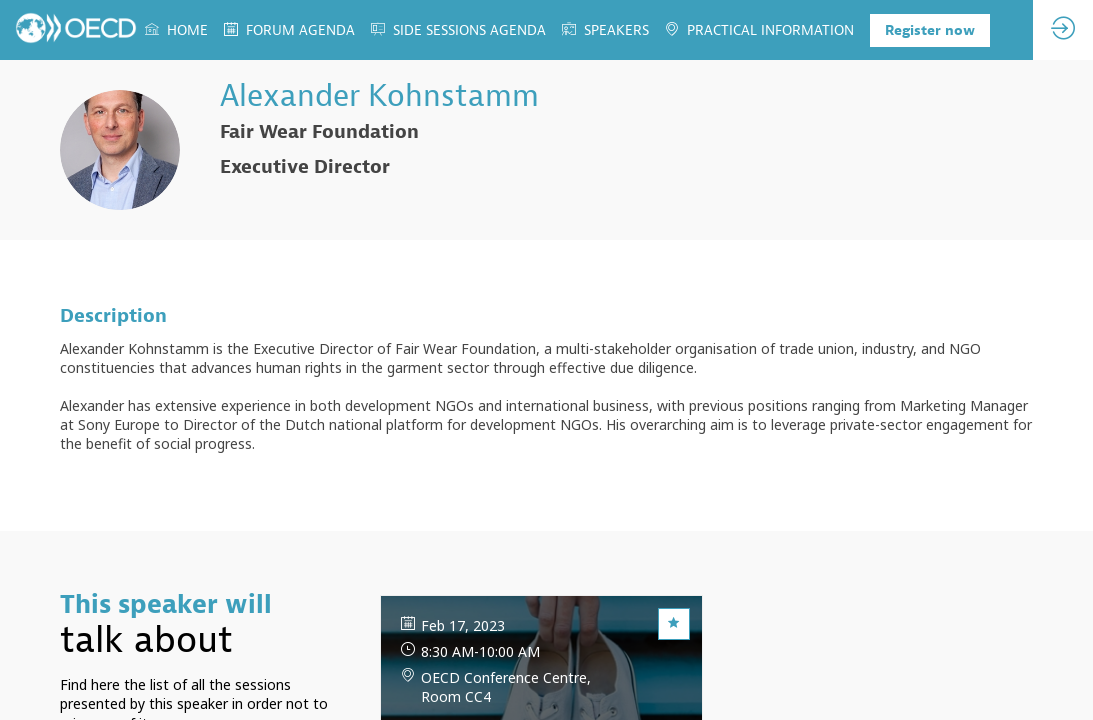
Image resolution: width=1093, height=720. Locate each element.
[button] (930, 30)
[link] (176, 30)
